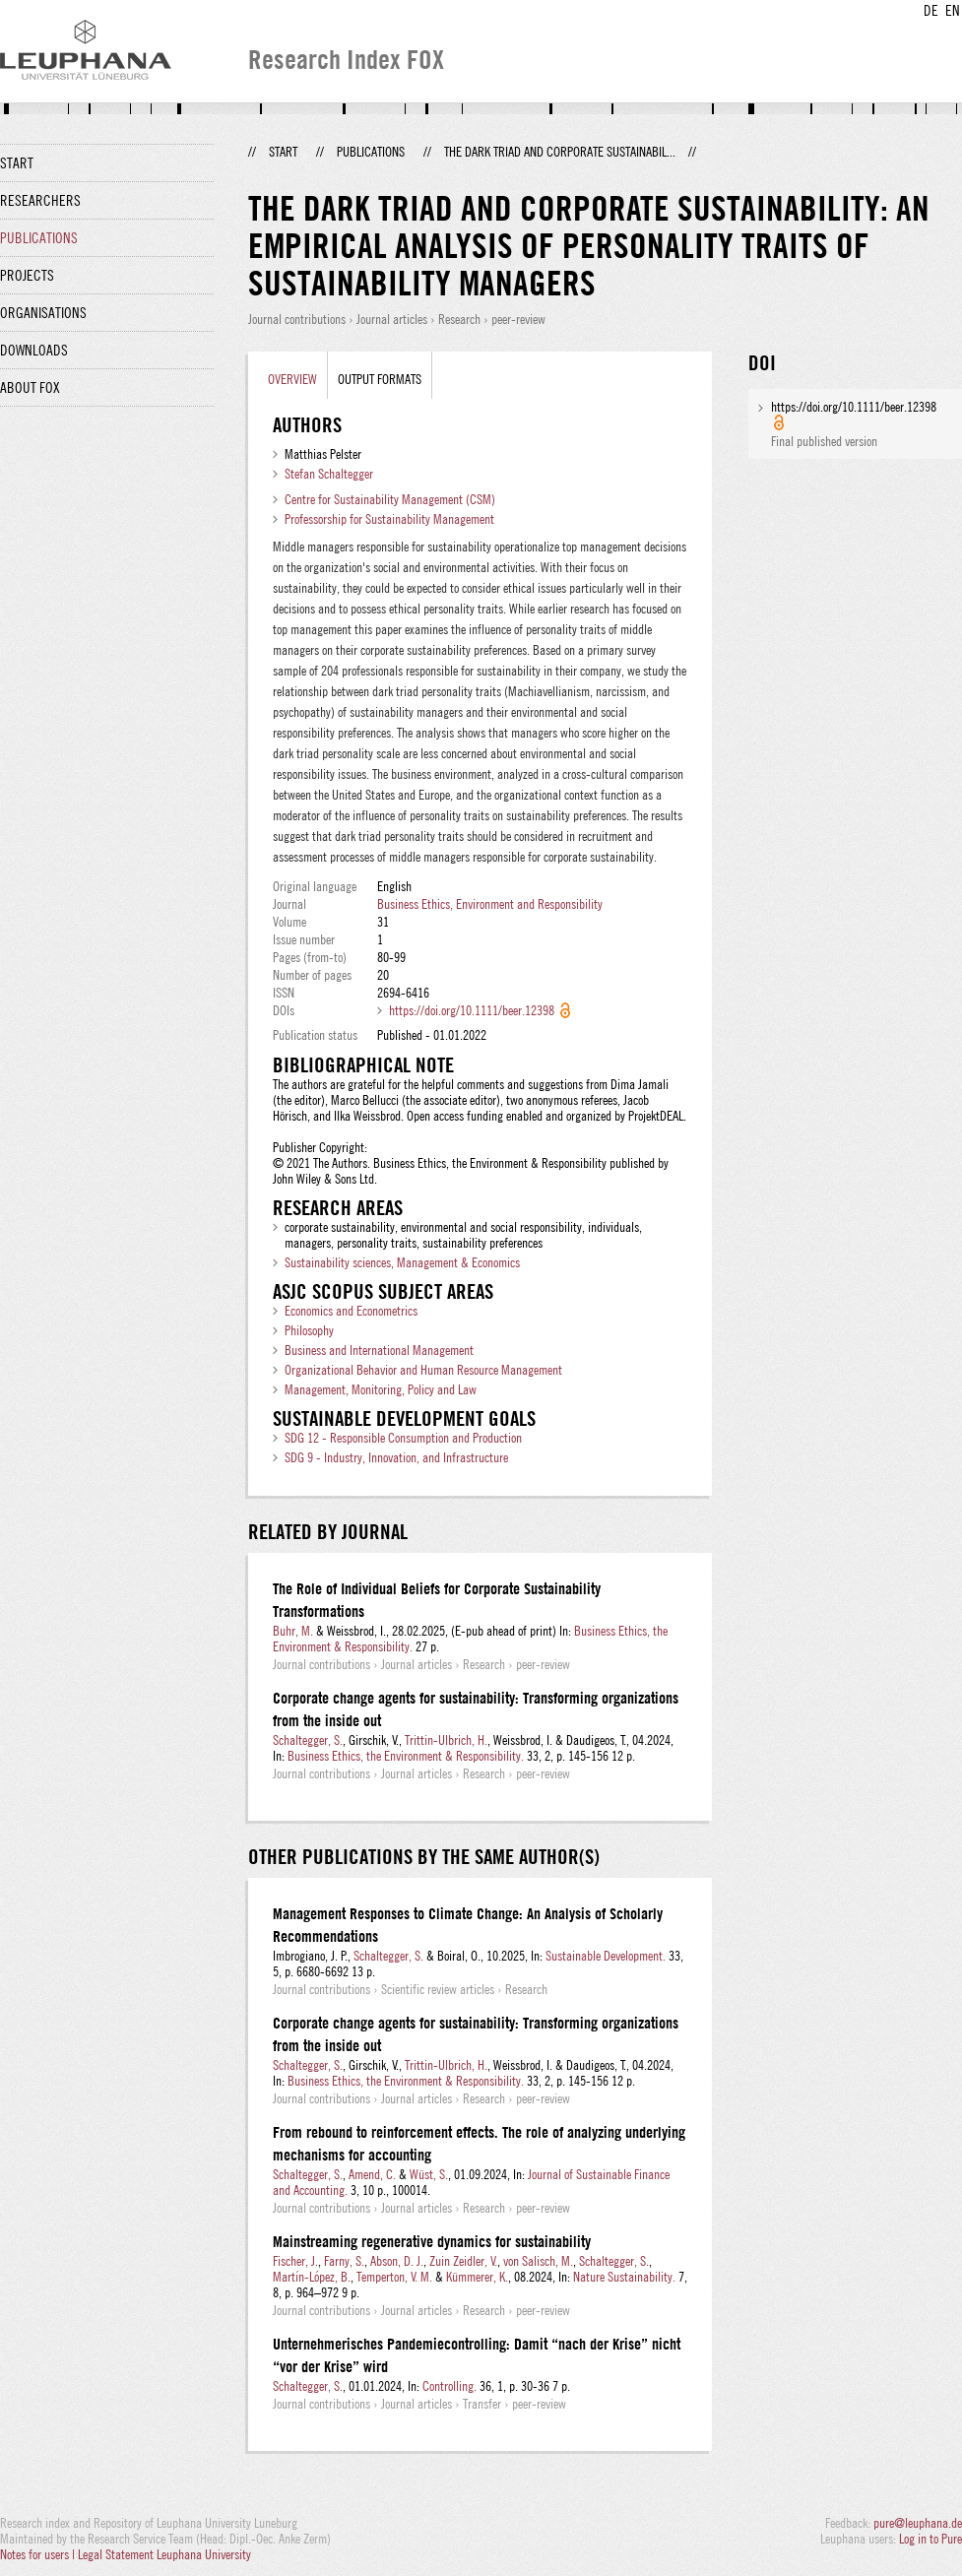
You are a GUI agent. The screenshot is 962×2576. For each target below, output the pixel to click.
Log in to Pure (930, 2538)
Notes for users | (39, 2554)
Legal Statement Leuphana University (164, 2554)
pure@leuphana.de (917, 2523)
